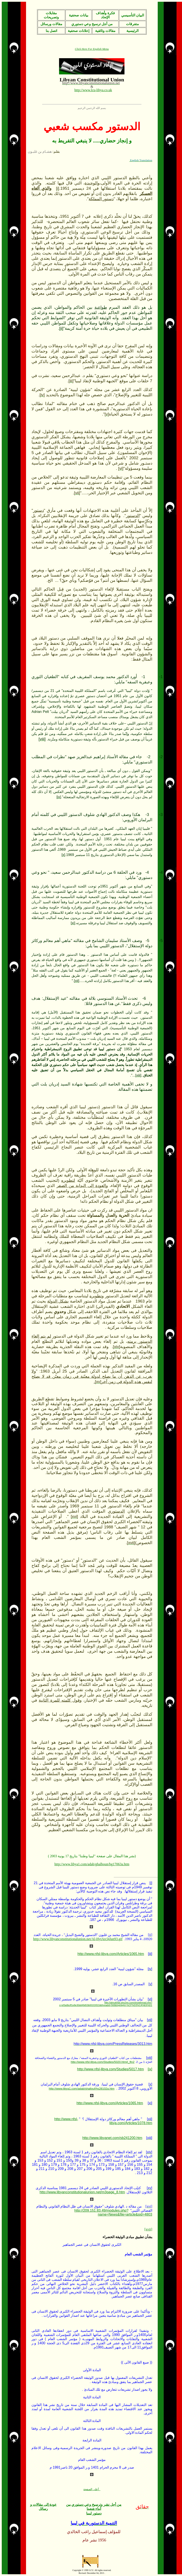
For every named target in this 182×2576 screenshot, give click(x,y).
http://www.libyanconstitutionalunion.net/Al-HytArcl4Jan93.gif (77, 1939)
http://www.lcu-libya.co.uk (93, 90)
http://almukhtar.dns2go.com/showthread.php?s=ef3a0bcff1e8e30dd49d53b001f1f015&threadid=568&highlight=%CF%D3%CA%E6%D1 (105, 2003)
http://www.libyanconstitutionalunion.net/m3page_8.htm (82, 2192)
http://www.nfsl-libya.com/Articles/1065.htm (110, 1954)
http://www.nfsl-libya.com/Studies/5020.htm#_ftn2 (102, 2062)
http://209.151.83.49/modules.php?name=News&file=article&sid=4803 (113, 2212)
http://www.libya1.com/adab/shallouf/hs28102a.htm (81, 2088)
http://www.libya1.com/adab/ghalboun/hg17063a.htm (91, 1864)
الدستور (123, 126)
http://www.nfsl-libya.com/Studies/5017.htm (110, 2069)
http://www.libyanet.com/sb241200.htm (112, 2138)
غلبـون (32, 151)
